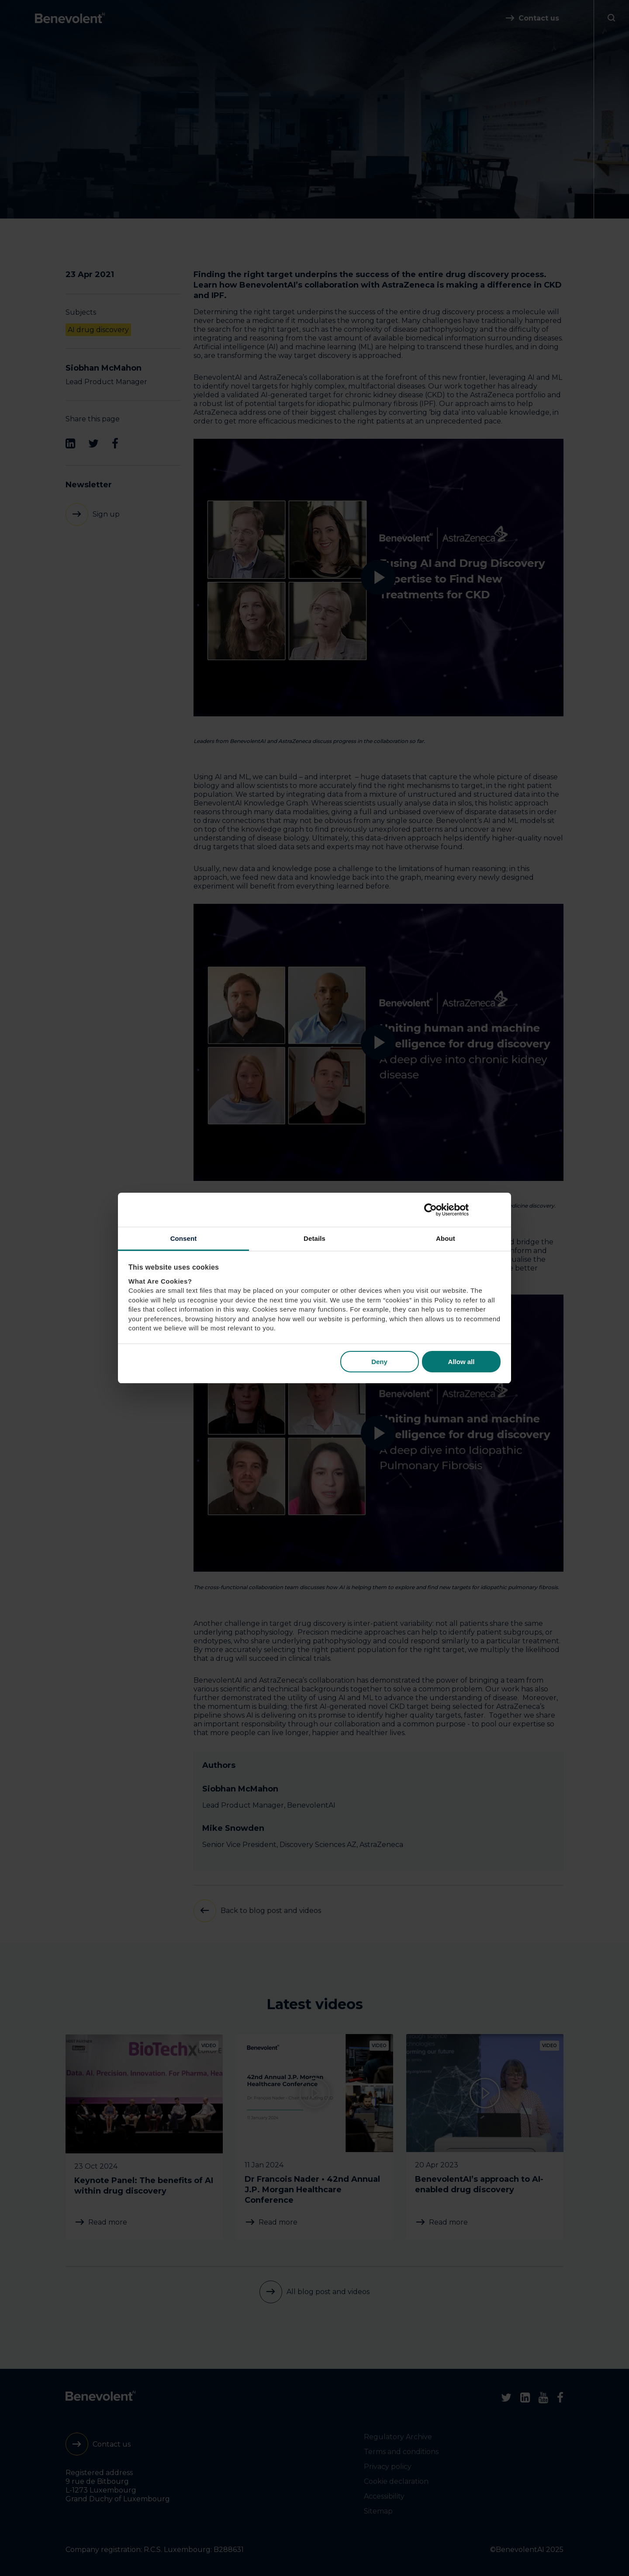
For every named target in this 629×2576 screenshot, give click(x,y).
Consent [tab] (183, 1238)
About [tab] (445, 1238)
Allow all (461, 1361)
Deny (379, 1361)
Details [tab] (314, 1238)
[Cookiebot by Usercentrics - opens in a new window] (462, 1209)
